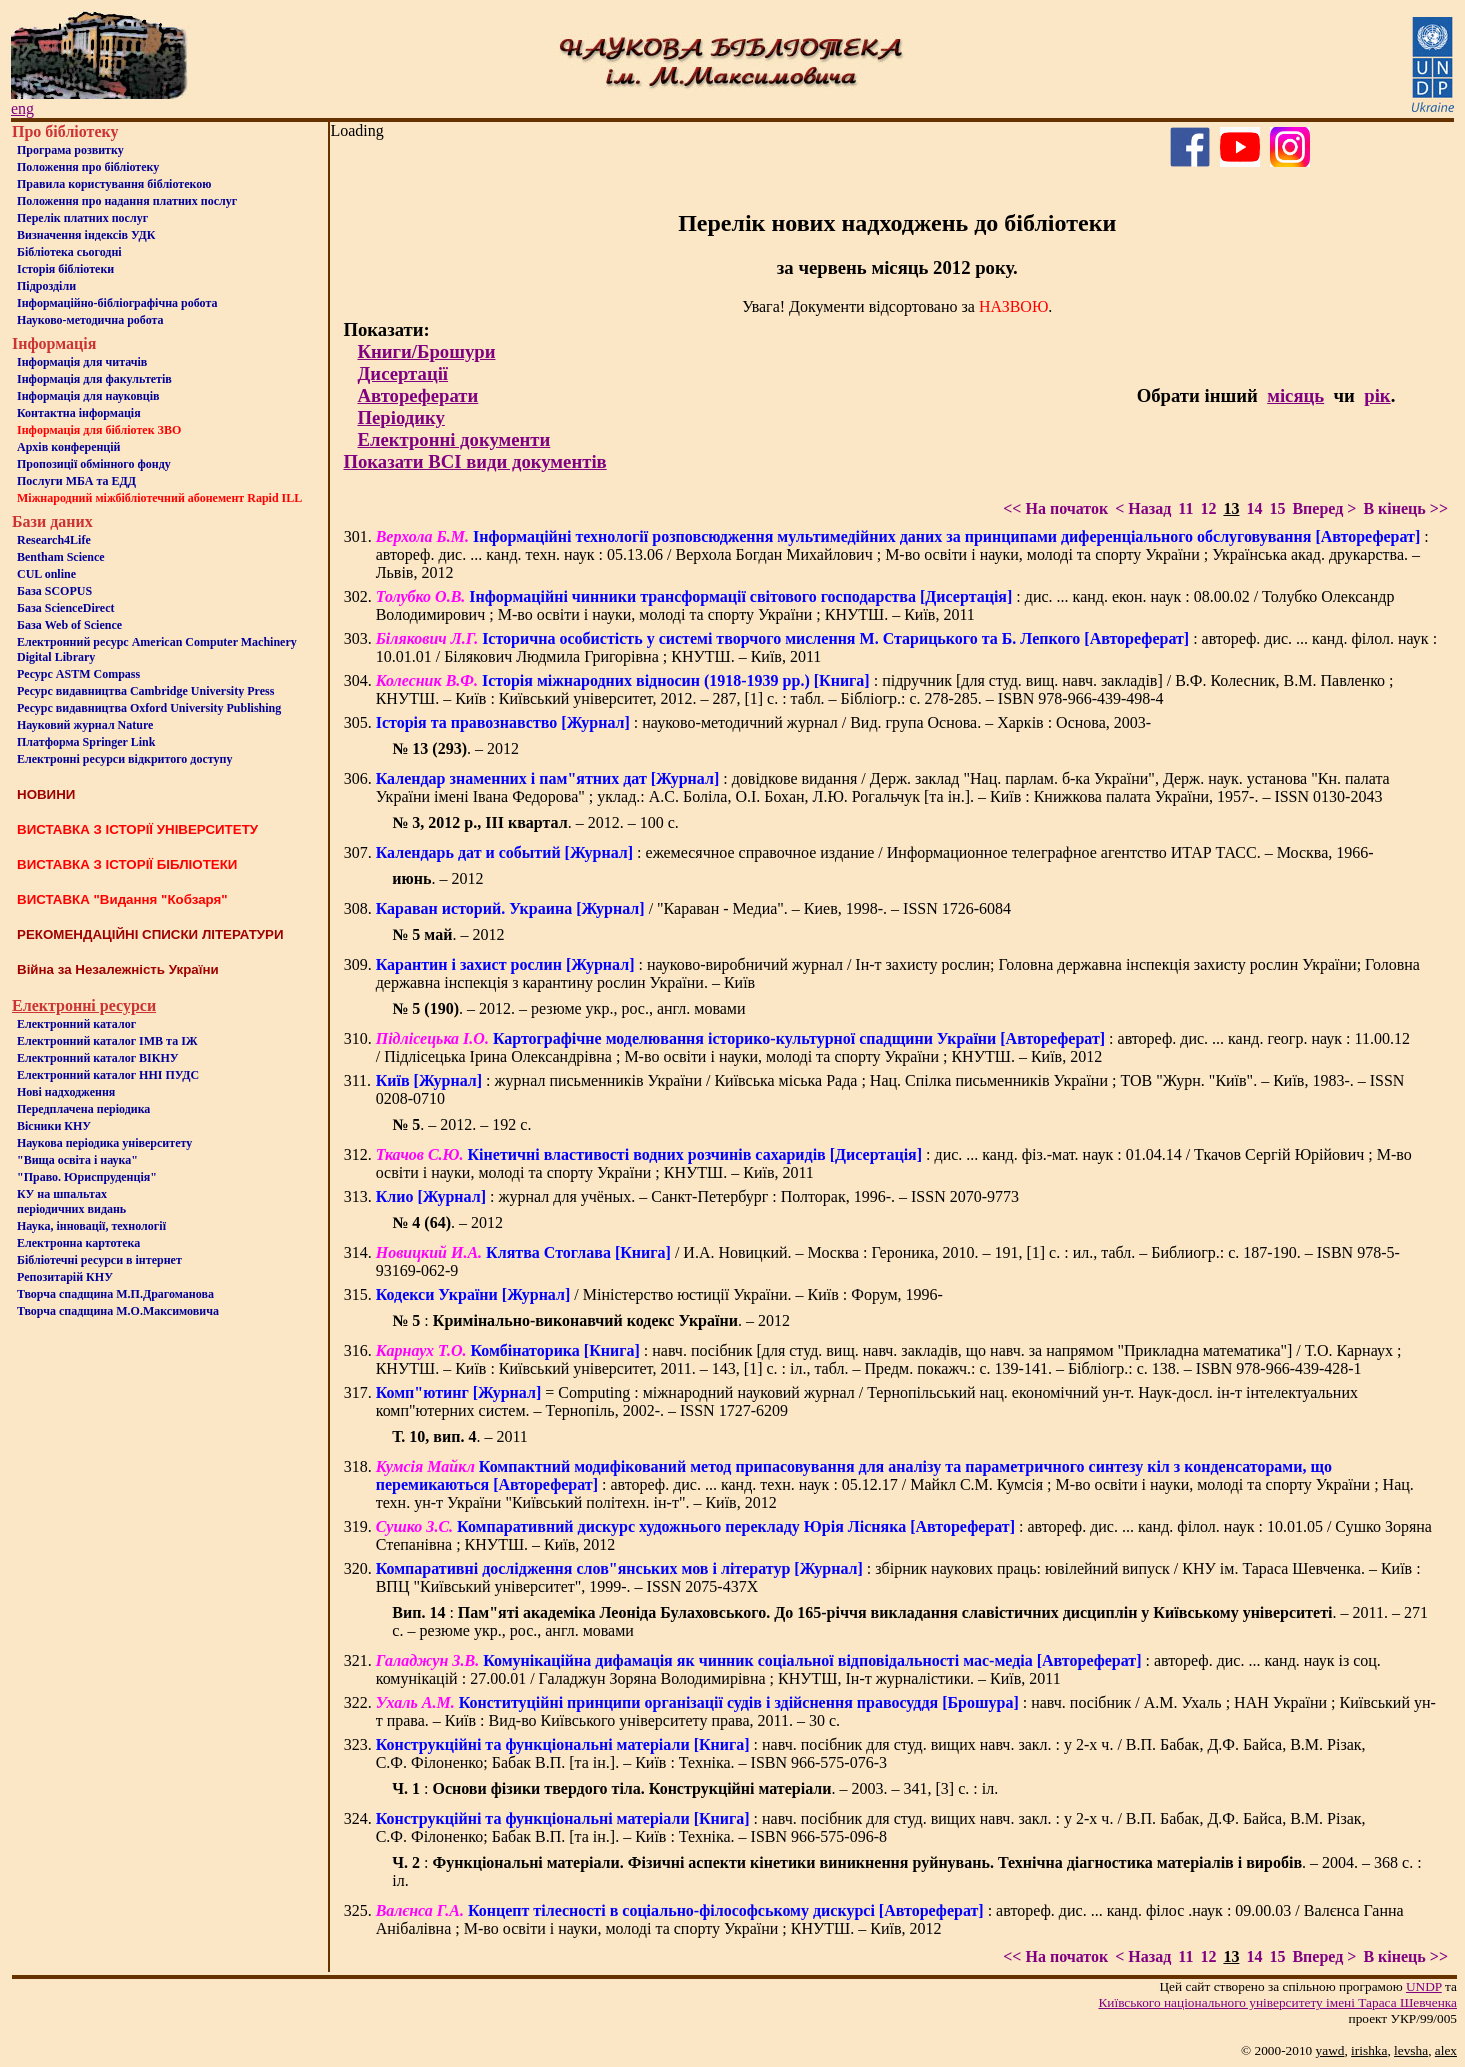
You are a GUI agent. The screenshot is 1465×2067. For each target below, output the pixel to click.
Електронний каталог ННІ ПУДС (108, 1075)
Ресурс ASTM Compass (78, 674)
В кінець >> (1405, 508)
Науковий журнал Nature (85, 725)
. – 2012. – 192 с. (461, 1124)
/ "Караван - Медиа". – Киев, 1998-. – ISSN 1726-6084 (693, 908)
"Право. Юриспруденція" (87, 1177)
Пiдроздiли (46, 286)
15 (1277, 508)
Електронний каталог (76, 1024)
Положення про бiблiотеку (88, 167)
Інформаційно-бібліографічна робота (117, 303)
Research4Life (54, 540)
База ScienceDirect (66, 608)
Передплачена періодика (83, 1109)
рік (1377, 395)
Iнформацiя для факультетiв (94, 379)
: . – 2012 (591, 1320)
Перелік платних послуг (82, 218)
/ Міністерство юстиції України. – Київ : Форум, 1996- (659, 1294)
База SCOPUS (54, 591)
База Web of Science (69, 625)
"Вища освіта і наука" (77, 1160)
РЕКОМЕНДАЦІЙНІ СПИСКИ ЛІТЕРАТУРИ (150, 934)
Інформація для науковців (88, 396)
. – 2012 (455, 748)
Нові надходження (66, 1092)
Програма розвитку (70, 150)
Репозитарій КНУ (65, 1277)
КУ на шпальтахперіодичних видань (71, 1201)
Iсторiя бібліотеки (65, 269)
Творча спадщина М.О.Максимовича (118, 1311)
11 (1185, 508)
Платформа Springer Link (86, 742)
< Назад (1143, 508)
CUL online (46, 574)
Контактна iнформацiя (79, 413)
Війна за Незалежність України (118, 969)
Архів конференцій (69, 447)
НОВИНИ (46, 794)
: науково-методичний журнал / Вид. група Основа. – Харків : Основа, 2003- (763, 722)
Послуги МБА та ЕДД (76, 481)
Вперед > (1324, 508)
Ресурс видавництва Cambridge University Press (145, 691)
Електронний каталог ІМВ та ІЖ (107, 1041)
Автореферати (417, 395)
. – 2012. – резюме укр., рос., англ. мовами (568, 1008)
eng (22, 108)
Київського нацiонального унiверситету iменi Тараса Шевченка (1277, 2002)
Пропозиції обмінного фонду (94, 464)
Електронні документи (453, 439)
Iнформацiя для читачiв (82, 362)
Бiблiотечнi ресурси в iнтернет (99, 1260)
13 (1231, 508)
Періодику (400, 417)
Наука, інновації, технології (91, 1226)
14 (1254, 508)
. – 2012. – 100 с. (535, 822)
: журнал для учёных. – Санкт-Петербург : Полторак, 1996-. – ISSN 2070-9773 (697, 1196)
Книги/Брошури (426, 351)
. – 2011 (460, 1436)
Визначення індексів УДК (86, 235)
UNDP (1424, 1986)
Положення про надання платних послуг (127, 201)
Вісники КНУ (54, 1126)
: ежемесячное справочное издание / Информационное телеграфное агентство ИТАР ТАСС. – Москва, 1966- (875, 852)
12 (1208, 508)
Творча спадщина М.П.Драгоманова (115, 1294)
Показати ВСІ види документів (474, 461)
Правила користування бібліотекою (114, 184)
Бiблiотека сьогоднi (69, 252)
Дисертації (402, 373)
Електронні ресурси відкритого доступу (124, 759)
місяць (1295, 395)
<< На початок (1055, 508)
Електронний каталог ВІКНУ (98, 1058)
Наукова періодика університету (104, 1143)
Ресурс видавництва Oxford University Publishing (149, 708)
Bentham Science (61, 557)
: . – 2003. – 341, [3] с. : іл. (695, 1788)
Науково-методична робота (90, 320)
